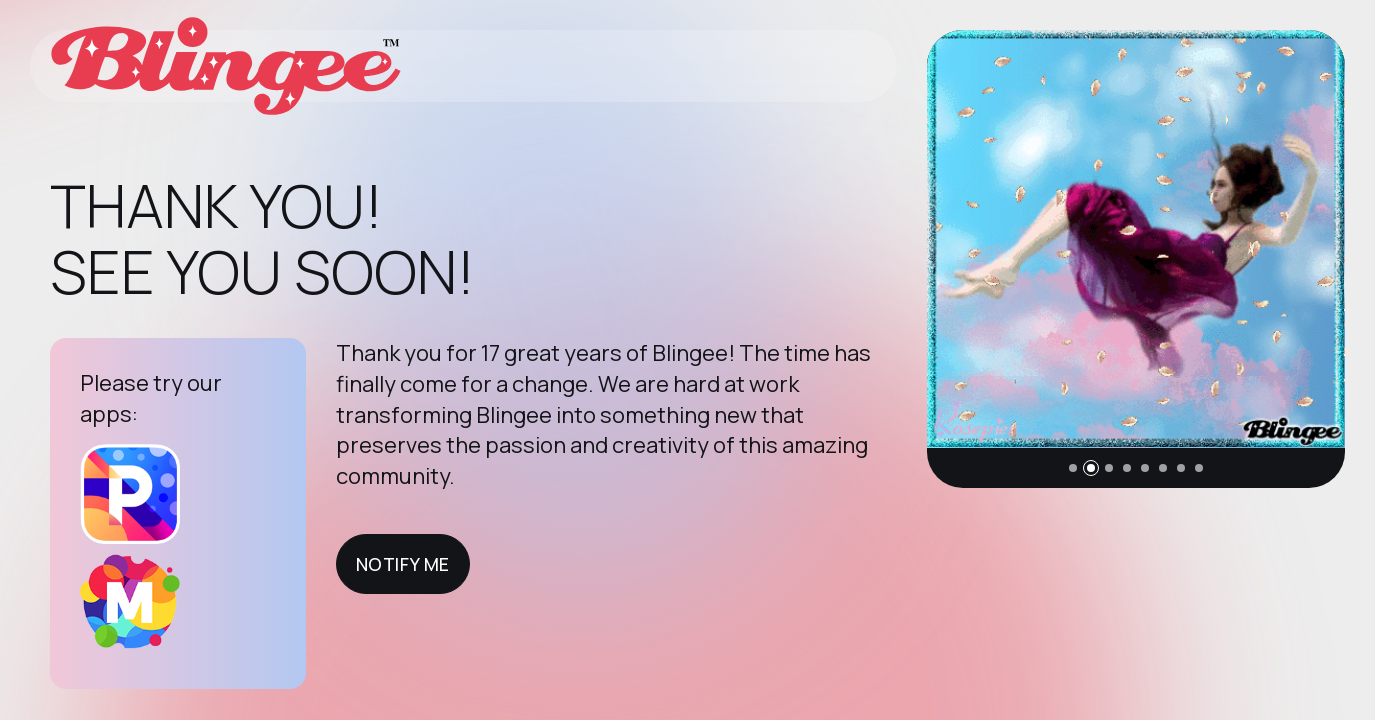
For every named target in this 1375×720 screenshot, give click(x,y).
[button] (1073, 468)
